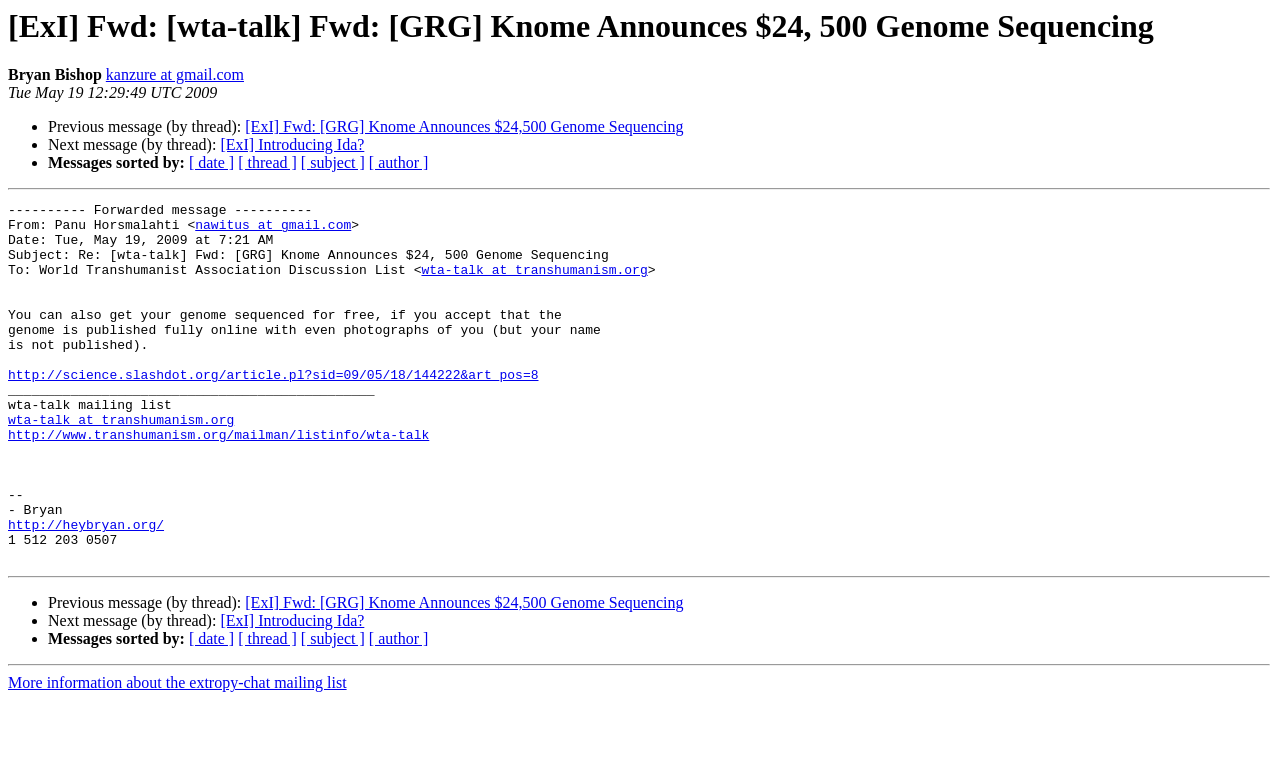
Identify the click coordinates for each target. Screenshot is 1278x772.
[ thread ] (267, 162)
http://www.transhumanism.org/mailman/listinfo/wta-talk (218, 482)
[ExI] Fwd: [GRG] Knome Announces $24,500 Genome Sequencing (464, 126)
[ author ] (399, 162)
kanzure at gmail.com (175, 74)
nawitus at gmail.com (273, 230)
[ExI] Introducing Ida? (292, 144)
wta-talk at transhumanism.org (534, 284)
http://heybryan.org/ (86, 590)
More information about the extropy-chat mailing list (177, 754)
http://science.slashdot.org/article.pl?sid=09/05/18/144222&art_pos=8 (273, 410)
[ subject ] (333, 162)
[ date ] (211, 162)
